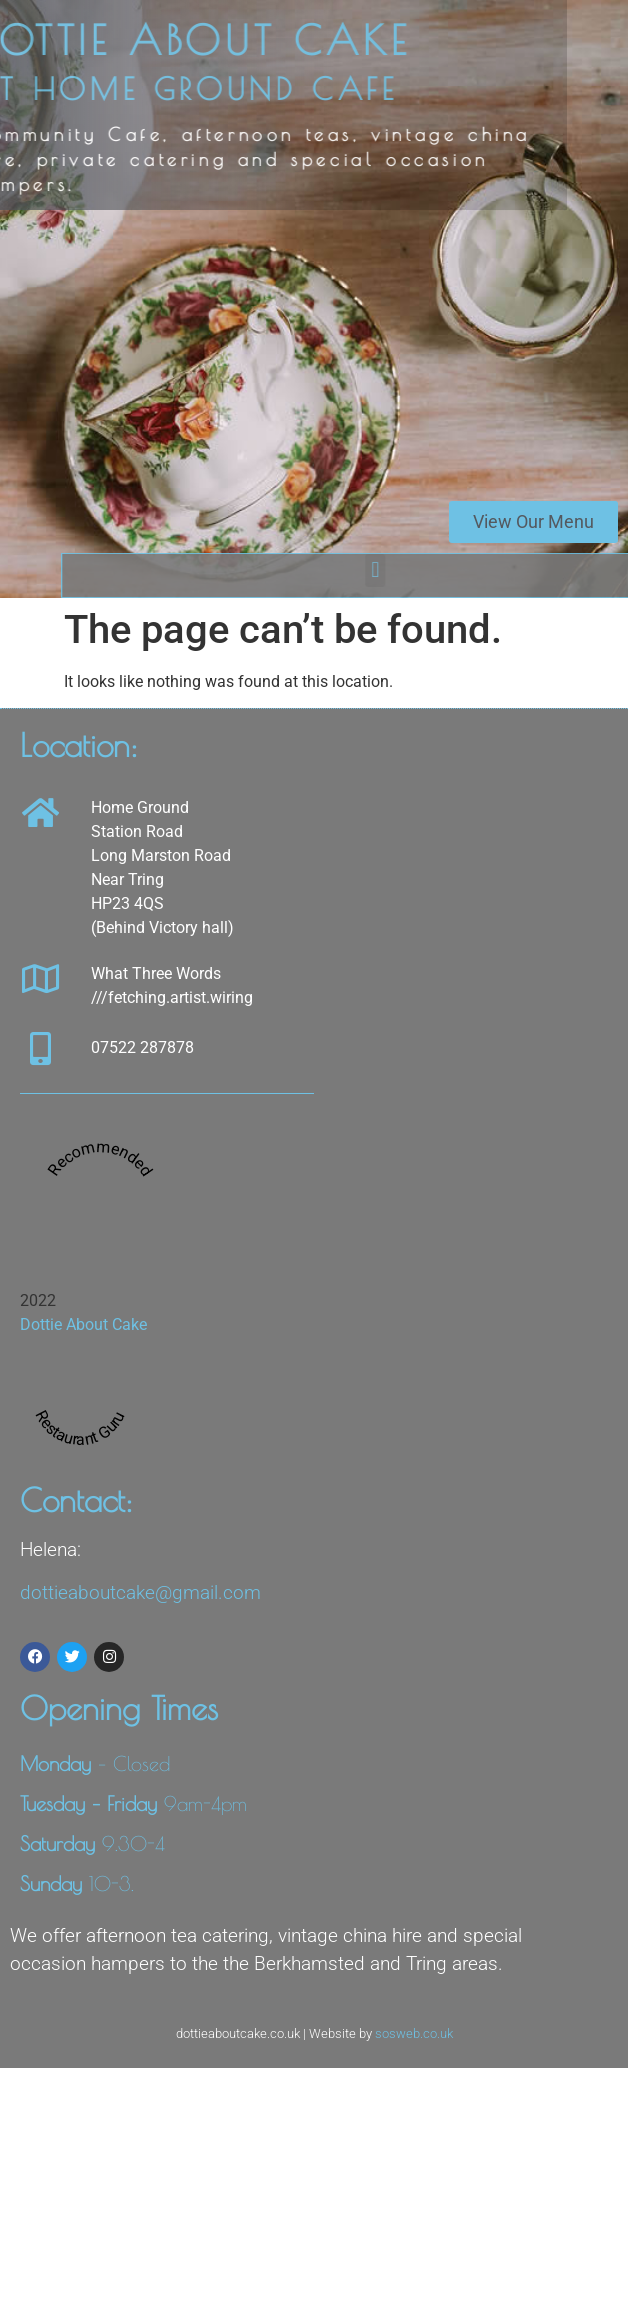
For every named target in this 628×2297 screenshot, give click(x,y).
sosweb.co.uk (414, 2033)
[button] (433, 570)
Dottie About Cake (83, 1324)
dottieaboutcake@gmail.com (140, 1592)
